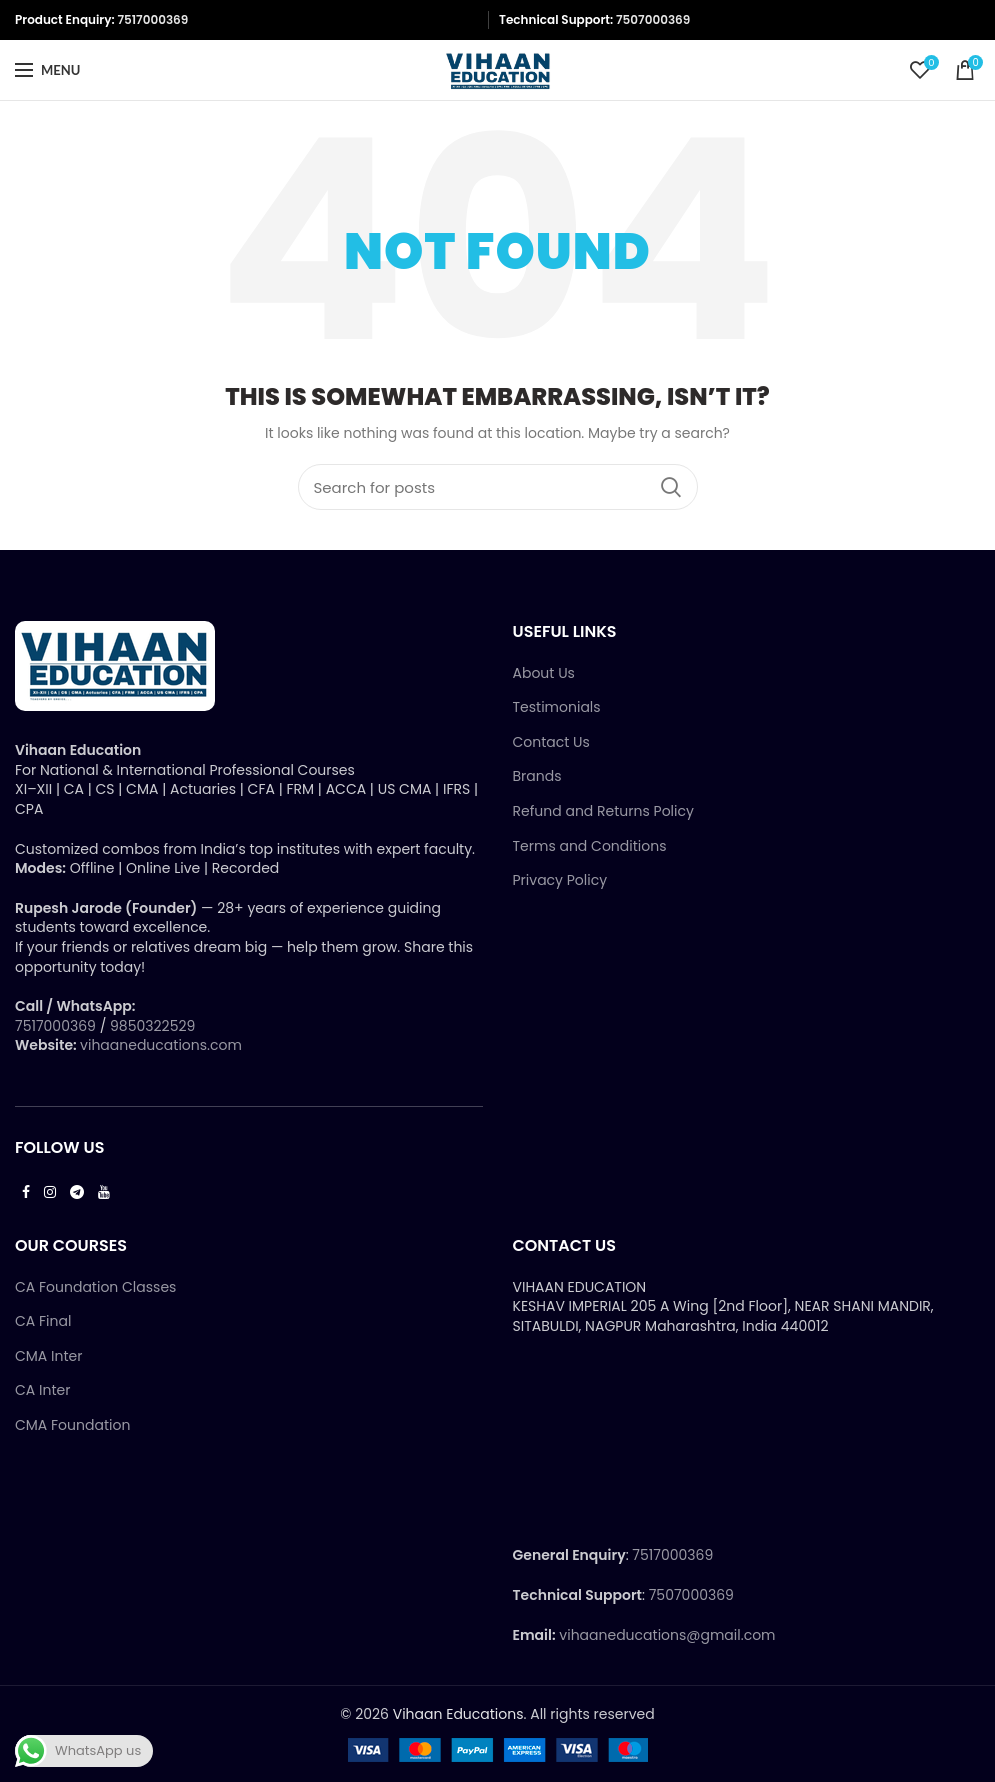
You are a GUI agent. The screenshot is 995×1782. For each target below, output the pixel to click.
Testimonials (557, 707)
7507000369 (653, 19)
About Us (544, 673)
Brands (537, 776)
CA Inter (42, 1390)
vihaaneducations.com (161, 1045)
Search (671, 487)
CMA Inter (48, 1356)
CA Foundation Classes (95, 1287)
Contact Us (551, 742)
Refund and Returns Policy (603, 811)
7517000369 (152, 19)
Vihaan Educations (458, 1714)
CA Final (43, 1321)
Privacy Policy (560, 880)
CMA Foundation (72, 1425)
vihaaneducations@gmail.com (667, 1635)
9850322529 (152, 1026)
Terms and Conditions (590, 846)
